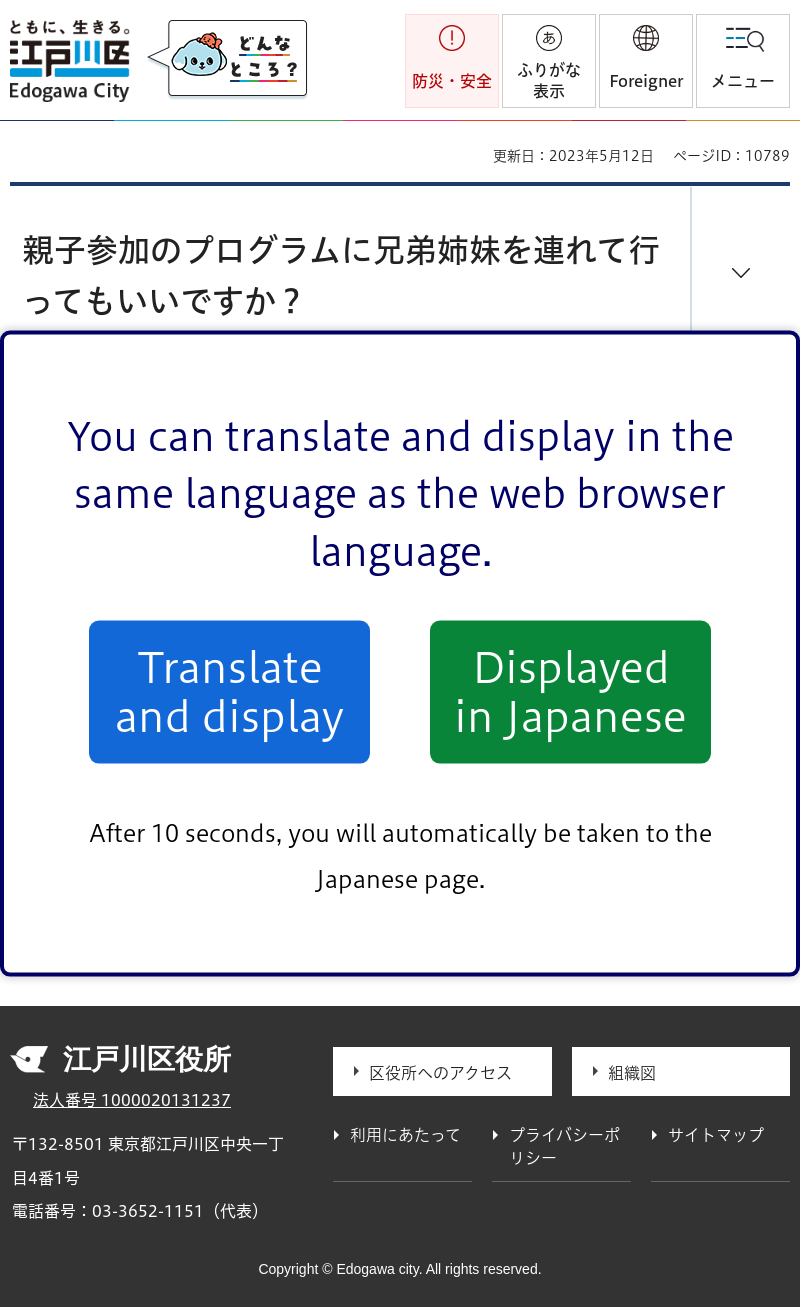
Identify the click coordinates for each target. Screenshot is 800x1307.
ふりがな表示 (549, 80)
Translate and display (229, 692)
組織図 (632, 1073)
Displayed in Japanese (570, 692)
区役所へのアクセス (440, 1073)
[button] (646, 61)
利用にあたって (405, 1135)
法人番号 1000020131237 (132, 1100)
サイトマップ (716, 1135)
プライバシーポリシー (564, 1146)
